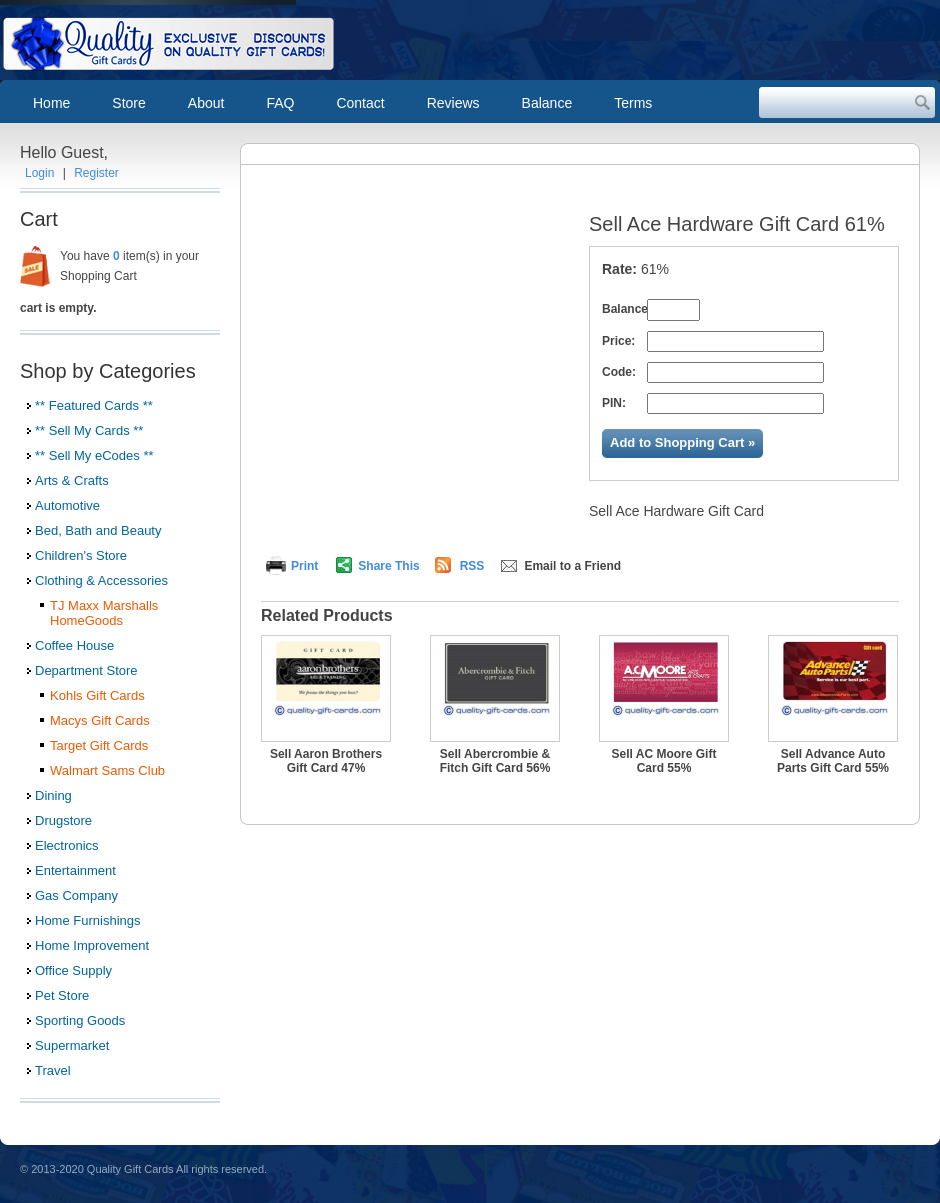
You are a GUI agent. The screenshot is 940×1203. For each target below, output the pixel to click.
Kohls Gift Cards (97, 695)
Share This (388, 566)
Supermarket (72, 1045)
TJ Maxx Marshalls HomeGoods (104, 613)
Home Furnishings (88, 920)
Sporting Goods (80, 1020)
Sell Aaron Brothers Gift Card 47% (326, 761)
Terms (633, 103)
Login (39, 173)
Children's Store (81, 555)
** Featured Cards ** (94, 405)
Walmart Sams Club (107, 770)
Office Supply (73, 970)
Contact (360, 103)
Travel (53, 1070)
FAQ (280, 103)
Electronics (67, 845)
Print (304, 566)
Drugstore (63, 820)
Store (128, 103)
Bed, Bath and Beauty (98, 530)
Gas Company (76, 895)
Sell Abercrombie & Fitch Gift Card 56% (495, 761)
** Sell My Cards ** (89, 430)
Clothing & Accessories (101, 580)
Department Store (86, 670)
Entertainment (75, 870)
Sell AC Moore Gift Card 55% (664, 761)
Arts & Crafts (72, 480)
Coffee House (74, 645)
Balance (547, 103)
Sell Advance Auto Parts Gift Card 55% (833, 761)
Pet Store (62, 995)
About (206, 103)
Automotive (67, 505)
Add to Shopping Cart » (682, 442)
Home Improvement (92, 945)
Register (96, 173)
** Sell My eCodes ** (94, 455)
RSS (472, 566)
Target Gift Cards (99, 745)
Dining (53, 795)
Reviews (453, 103)
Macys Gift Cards (100, 720)
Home (51, 103)
